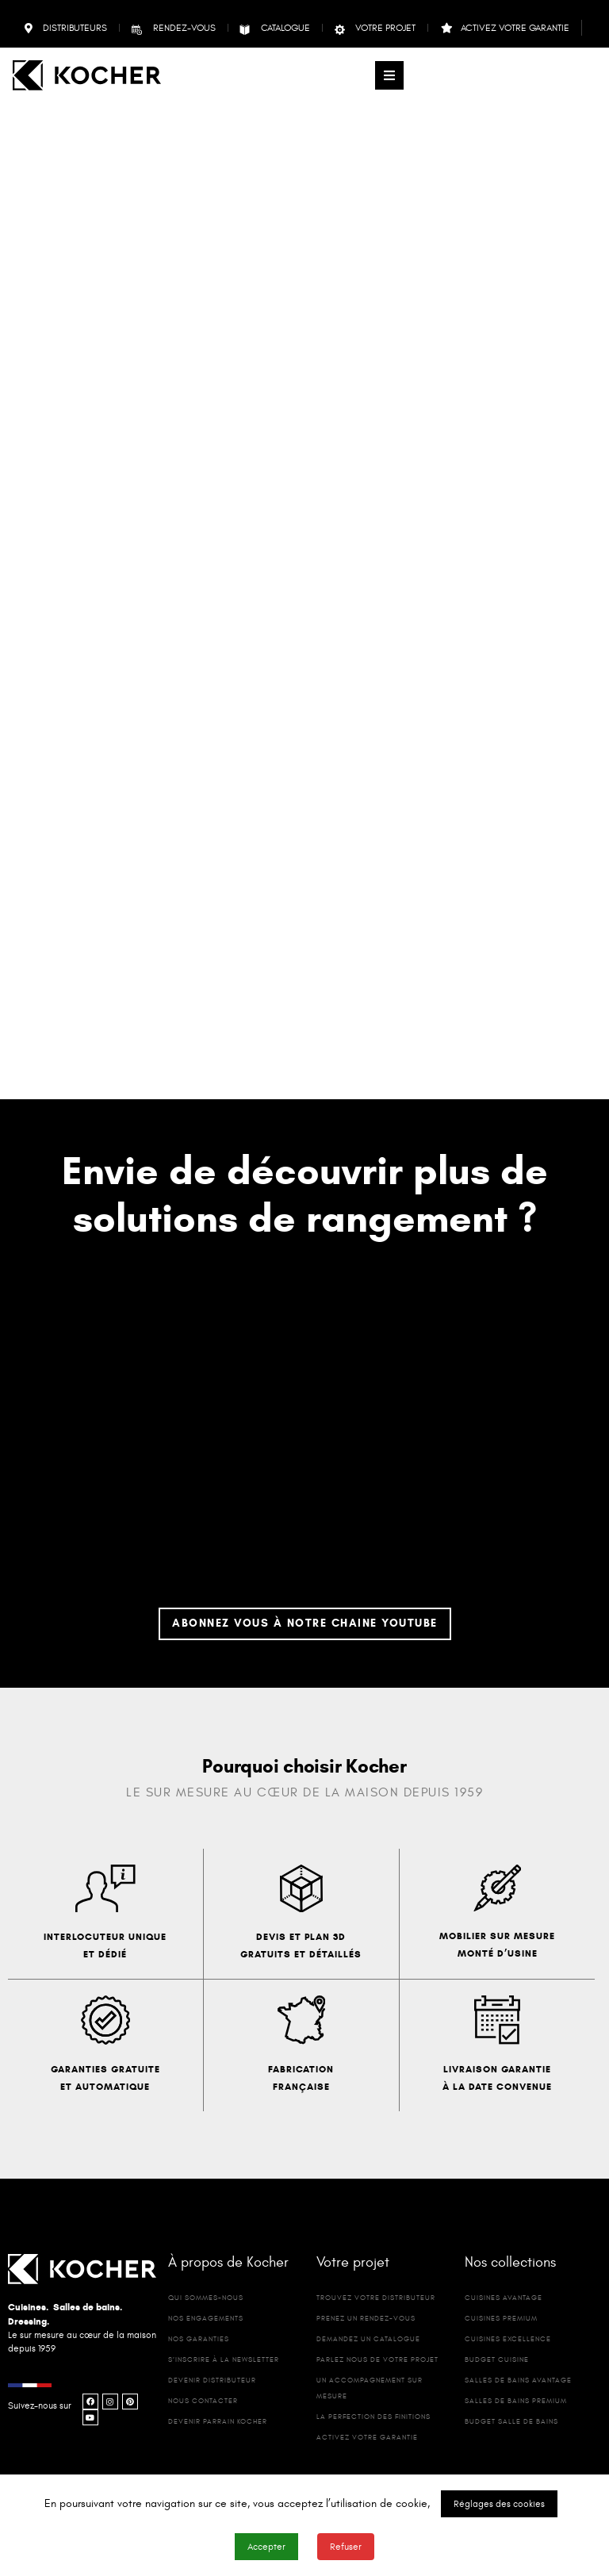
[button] (389, 75)
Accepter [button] (266, 2546)
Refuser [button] (346, 2546)
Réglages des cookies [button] (499, 2503)
